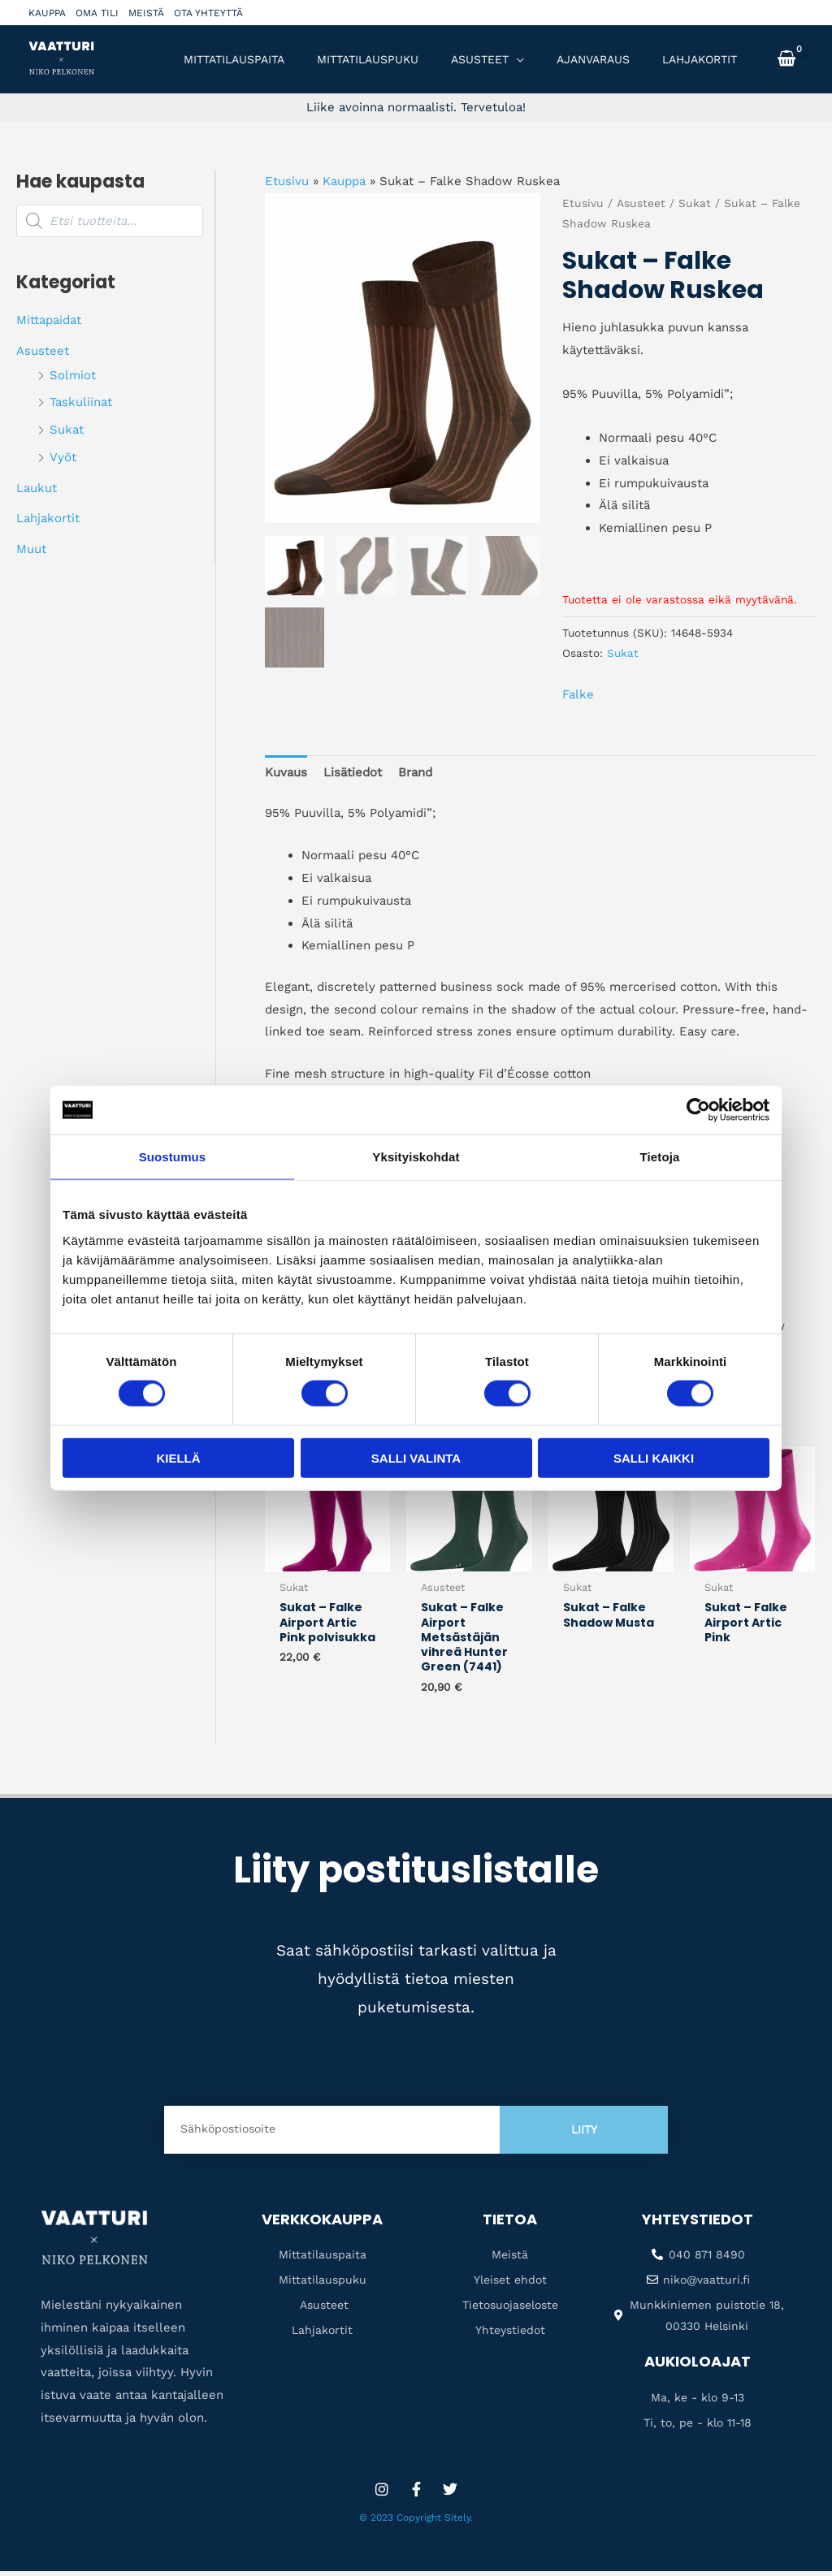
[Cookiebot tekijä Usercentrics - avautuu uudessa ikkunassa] (698, 1110)
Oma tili (97, 13)
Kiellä (178, 1457)
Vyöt (63, 457)
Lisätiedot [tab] (352, 772)
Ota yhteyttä (208, 13)
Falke (578, 694)
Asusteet (42, 351)
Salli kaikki (653, 1457)
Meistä (146, 13)
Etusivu (287, 181)
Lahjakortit (48, 518)
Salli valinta (416, 1457)
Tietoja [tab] (660, 1157)
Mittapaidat (48, 320)
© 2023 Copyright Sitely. (416, 2522)
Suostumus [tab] (172, 1157)
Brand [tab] (415, 772)
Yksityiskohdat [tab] (415, 1157)
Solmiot (73, 375)
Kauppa (47, 13)
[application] (516, 59)
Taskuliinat (81, 402)
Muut (31, 549)
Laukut (36, 488)
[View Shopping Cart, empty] (786, 59)
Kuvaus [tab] (286, 772)
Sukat (67, 429)
